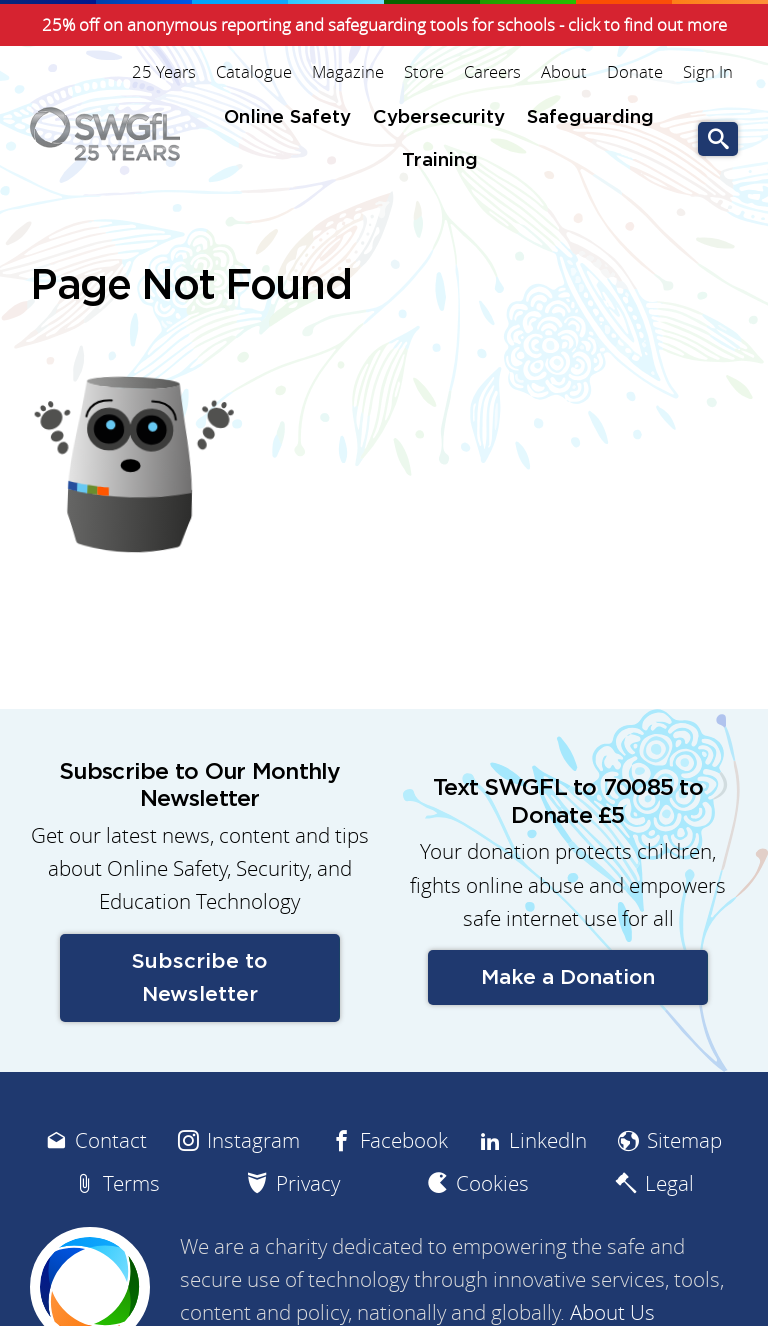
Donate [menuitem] (635, 72)
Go (718, 139)
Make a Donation (568, 977)
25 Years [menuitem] (164, 72)
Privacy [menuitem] (308, 1183)
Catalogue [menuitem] (254, 72)
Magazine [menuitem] (348, 72)
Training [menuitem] (440, 160)
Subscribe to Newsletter (199, 978)
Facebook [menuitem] (404, 1140)
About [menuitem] (564, 72)
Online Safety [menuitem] (287, 117)
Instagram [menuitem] (253, 1140)
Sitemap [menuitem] (684, 1140)
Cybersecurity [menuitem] (439, 117)
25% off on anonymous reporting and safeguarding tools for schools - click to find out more (384, 25)
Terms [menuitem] (131, 1183)
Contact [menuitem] (111, 1140)
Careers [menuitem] (492, 72)
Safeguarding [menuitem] (590, 117)
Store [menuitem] (424, 72)
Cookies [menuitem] (492, 1183)
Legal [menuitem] (669, 1183)
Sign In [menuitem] (708, 72)
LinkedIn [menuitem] (548, 1140)
